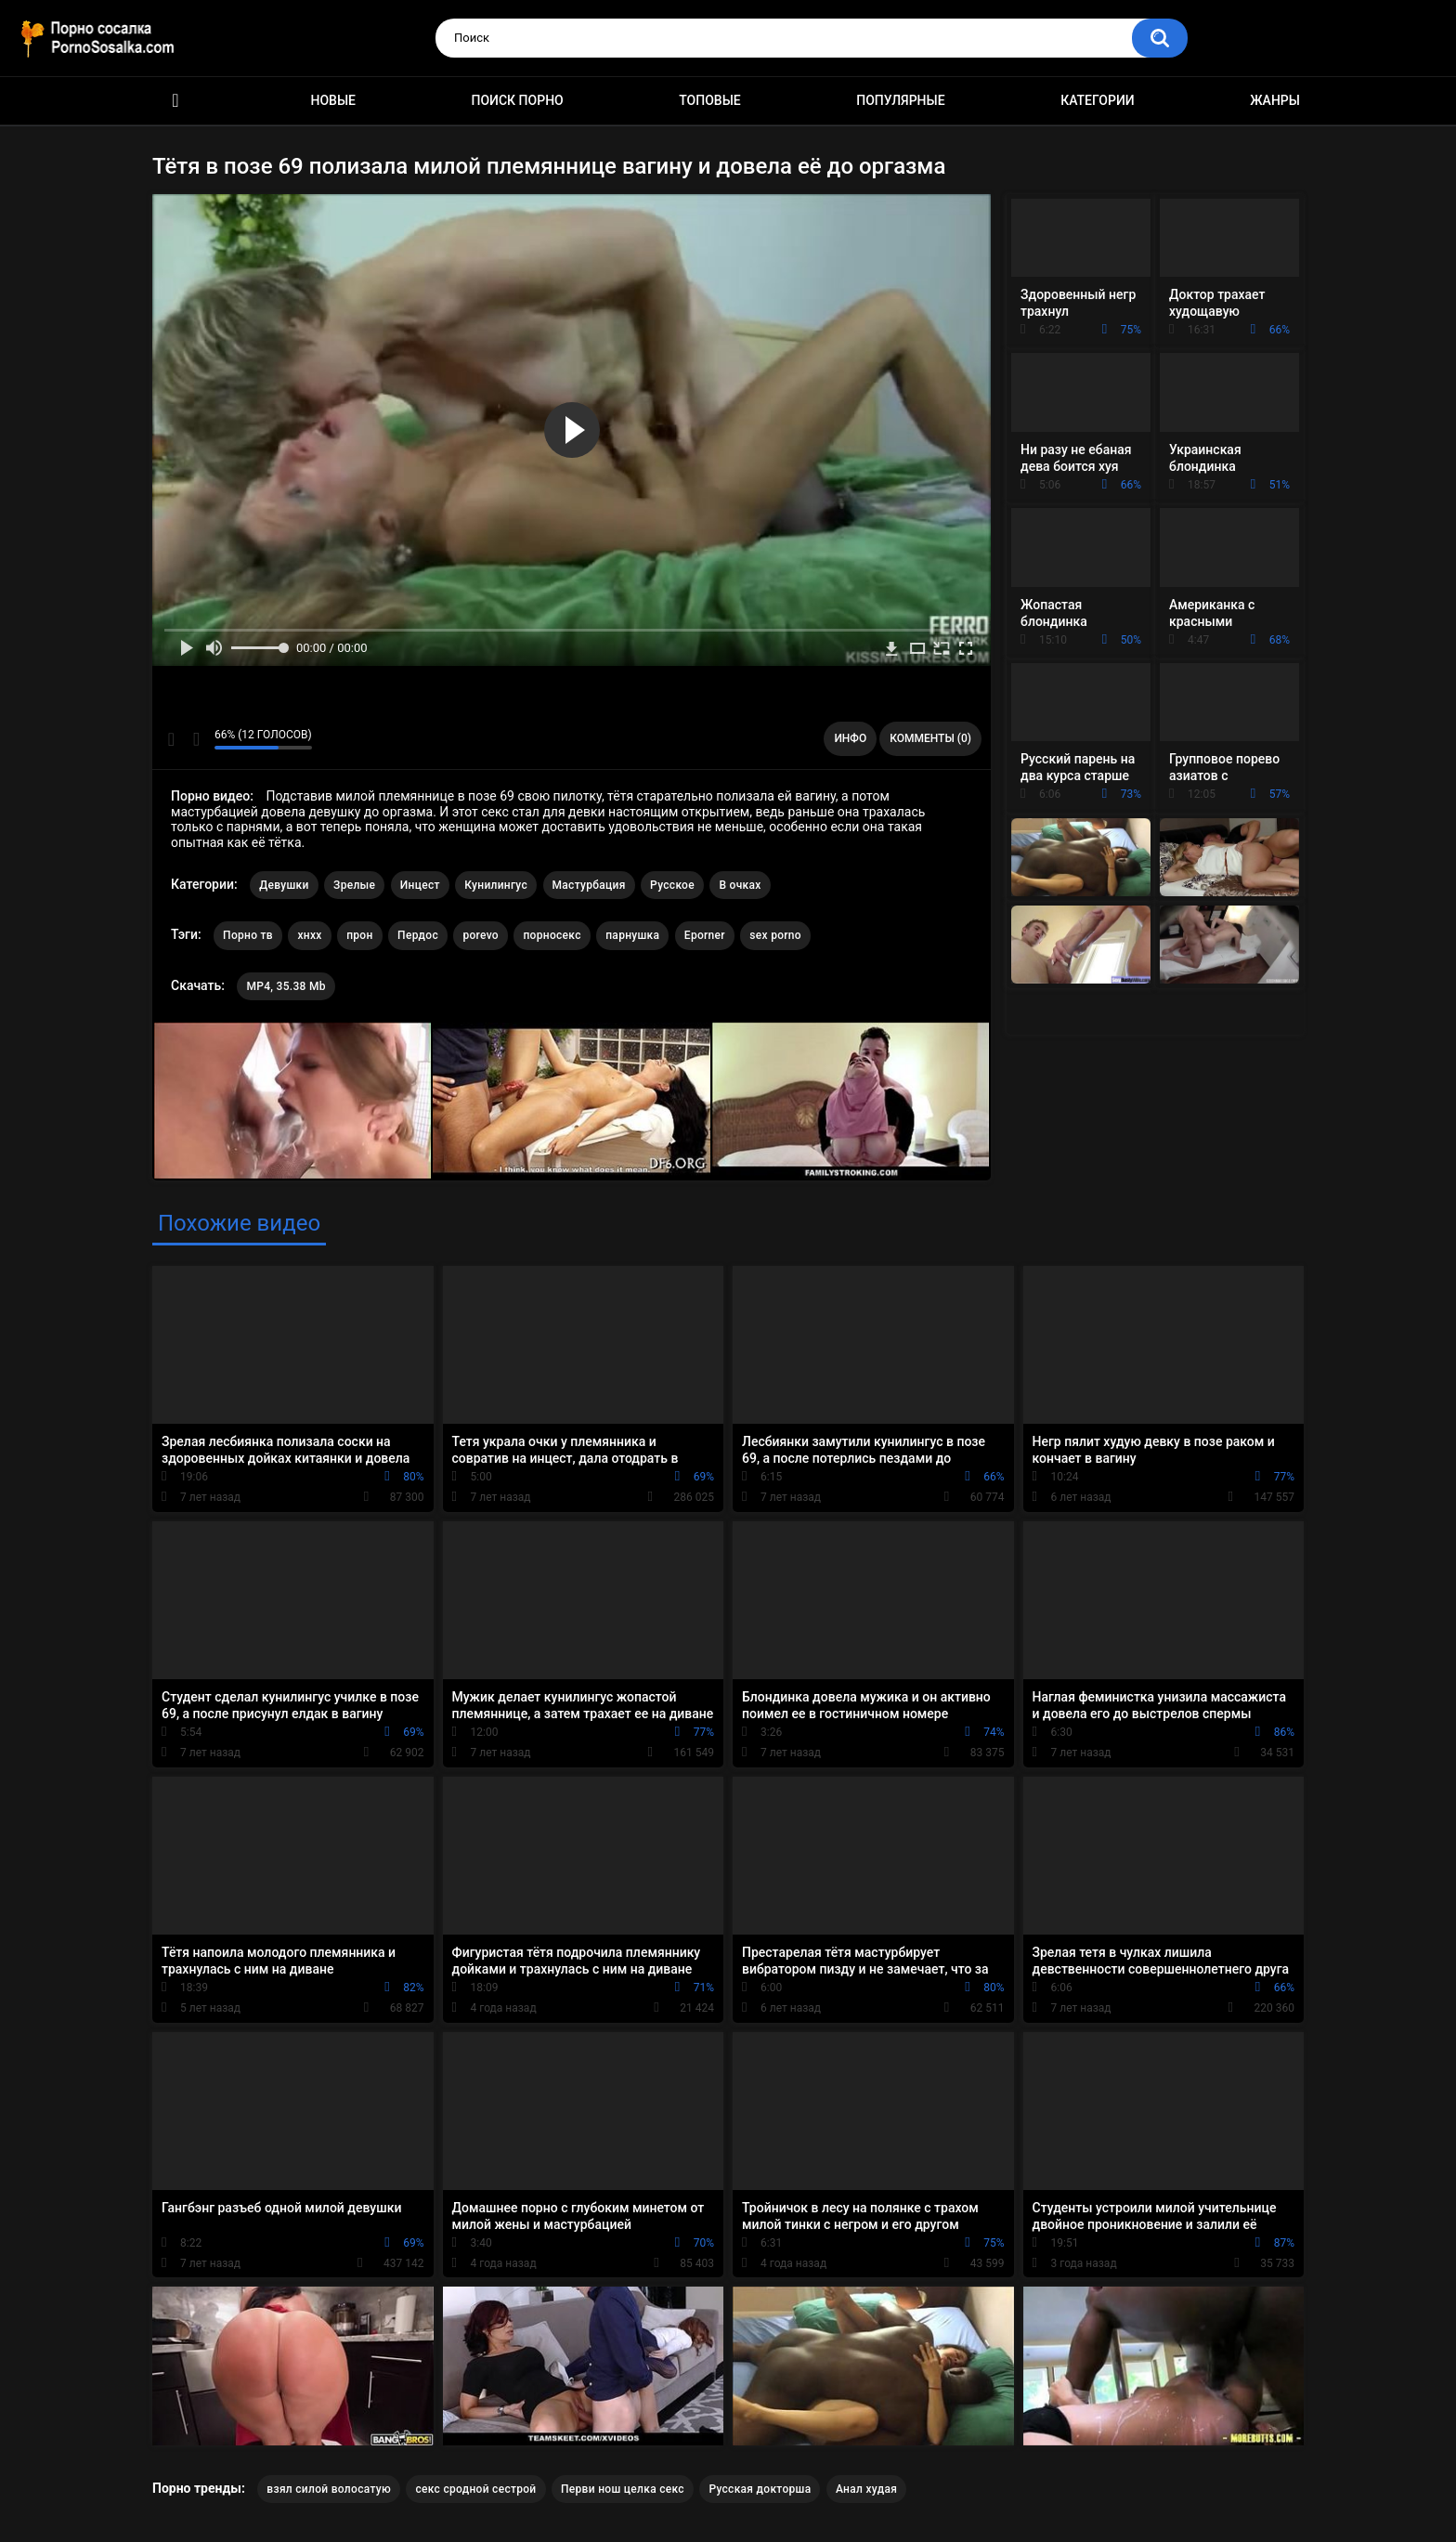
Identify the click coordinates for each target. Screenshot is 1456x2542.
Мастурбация (589, 885)
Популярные (900, 100)
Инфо (850, 738)
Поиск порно (518, 100)
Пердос (417, 935)
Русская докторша (759, 2489)
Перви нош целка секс (622, 2489)
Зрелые (354, 885)
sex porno (775, 935)
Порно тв (248, 935)
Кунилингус (495, 885)
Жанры (1275, 100)
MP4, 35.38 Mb (285, 986)
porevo (480, 935)
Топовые (709, 100)
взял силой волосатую (328, 2489)
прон (359, 935)
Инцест (420, 885)
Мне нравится (171, 739)
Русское (672, 885)
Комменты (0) (930, 738)
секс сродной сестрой (475, 2489)
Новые (333, 100)
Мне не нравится (195, 739)
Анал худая (866, 2489)
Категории (1097, 100)
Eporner (704, 935)
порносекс (551, 935)
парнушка (632, 935)
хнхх (309, 935)
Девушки (283, 885)
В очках (739, 885)
